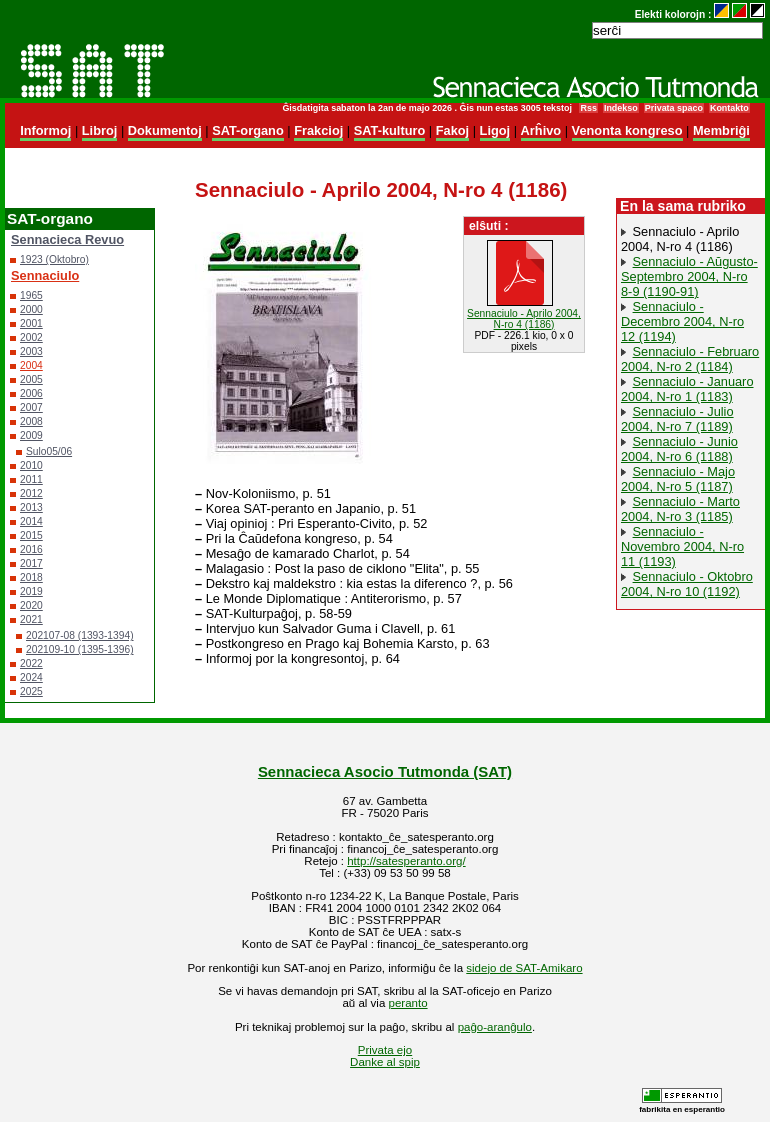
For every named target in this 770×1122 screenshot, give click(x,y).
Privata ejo (385, 1050)
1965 (31, 295)
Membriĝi (721, 130)
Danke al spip (385, 1062)
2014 (31, 521)
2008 (31, 421)
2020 (31, 605)
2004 (31, 365)
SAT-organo (248, 130)
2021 (31, 619)
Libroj (100, 130)
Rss (588, 108)
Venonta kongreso (627, 130)
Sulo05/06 (49, 451)
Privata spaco (674, 108)
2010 (31, 465)
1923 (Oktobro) (54, 259)
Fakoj (452, 130)
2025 (31, 691)
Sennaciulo (45, 275)
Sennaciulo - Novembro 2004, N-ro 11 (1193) (682, 546)
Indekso (621, 108)
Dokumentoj (165, 130)
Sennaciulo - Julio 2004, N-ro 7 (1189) (677, 419)
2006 (31, 393)
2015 (31, 535)
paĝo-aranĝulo (495, 1027)
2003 (31, 351)
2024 (31, 677)
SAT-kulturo (390, 130)
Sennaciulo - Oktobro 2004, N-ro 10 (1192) (687, 584)
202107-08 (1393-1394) (80, 635)
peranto (408, 1003)
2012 (31, 493)
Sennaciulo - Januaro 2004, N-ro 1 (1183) (687, 389)
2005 (31, 379)
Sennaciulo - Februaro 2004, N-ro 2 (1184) (690, 359)
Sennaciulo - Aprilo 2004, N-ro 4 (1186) (680, 239)
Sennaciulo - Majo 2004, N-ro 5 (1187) (678, 479)
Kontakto (729, 108)
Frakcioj (318, 130)
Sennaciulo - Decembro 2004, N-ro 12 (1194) (682, 321)
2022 (31, 663)
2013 (31, 507)
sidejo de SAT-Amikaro (524, 968)
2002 (31, 337)
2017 (31, 563)
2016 (31, 549)
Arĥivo (541, 130)
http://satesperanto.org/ (406, 861)
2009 (31, 435)
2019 (31, 591)
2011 (31, 479)
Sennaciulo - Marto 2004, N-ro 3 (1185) (680, 509)
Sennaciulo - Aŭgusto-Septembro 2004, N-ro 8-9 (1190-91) (689, 276)
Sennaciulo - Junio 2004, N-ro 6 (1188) (679, 449)
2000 (31, 309)
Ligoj (495, 130)
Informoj (45, 130)
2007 (31, 407)
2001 (31, 323)
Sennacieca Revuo (67, 239)
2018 (31, 577)
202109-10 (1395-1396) (80, 649)
